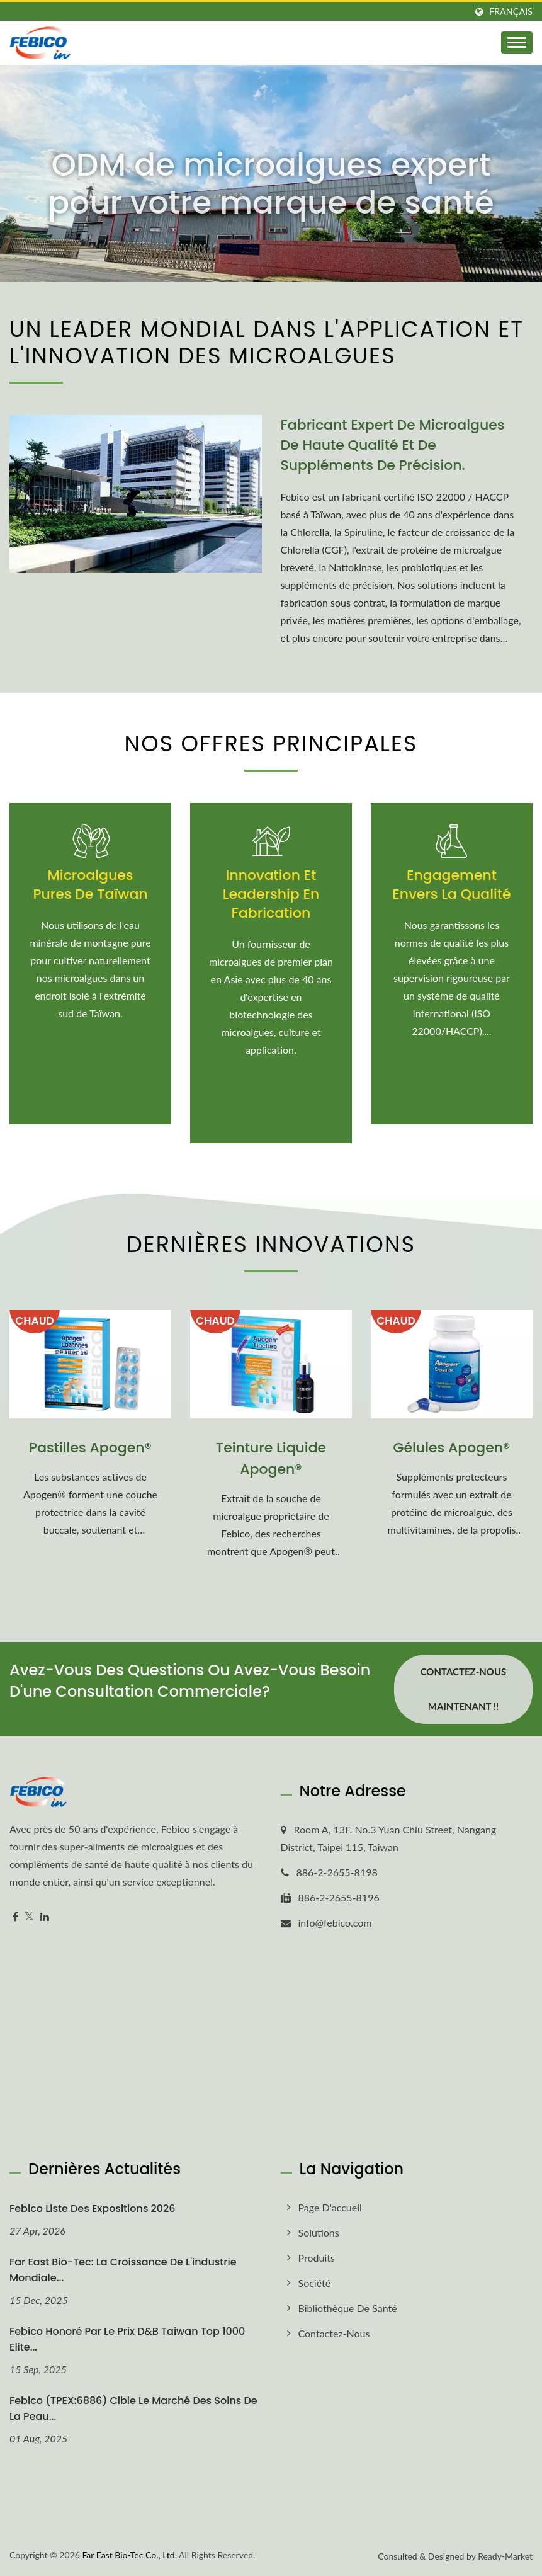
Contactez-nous (334, 2333)
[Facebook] (15, 1917)
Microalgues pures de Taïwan (90, 885)
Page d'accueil (330, 2207)
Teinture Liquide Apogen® (271, 1458)
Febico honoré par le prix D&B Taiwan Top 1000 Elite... (127, 2339)
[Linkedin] (44, 1917)
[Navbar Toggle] (517, 42)
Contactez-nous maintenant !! (464, 1689)
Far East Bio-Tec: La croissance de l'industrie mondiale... (123, 2270)
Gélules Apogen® (451, 1447)
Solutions (318, 2232)
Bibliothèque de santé (347, 2308)
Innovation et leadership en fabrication (271, 894)
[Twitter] (29, 1917)
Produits (316, 2258)
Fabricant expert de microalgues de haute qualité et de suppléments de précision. (393, 445)
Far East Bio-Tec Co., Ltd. (129, 2555)
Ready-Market (505, 2556)
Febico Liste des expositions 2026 (92, 2208)
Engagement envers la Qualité (451, 885)
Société (314, 2283)
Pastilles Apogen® (90, 1447)
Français (511, 12)
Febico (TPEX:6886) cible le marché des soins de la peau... (133, 2408)
